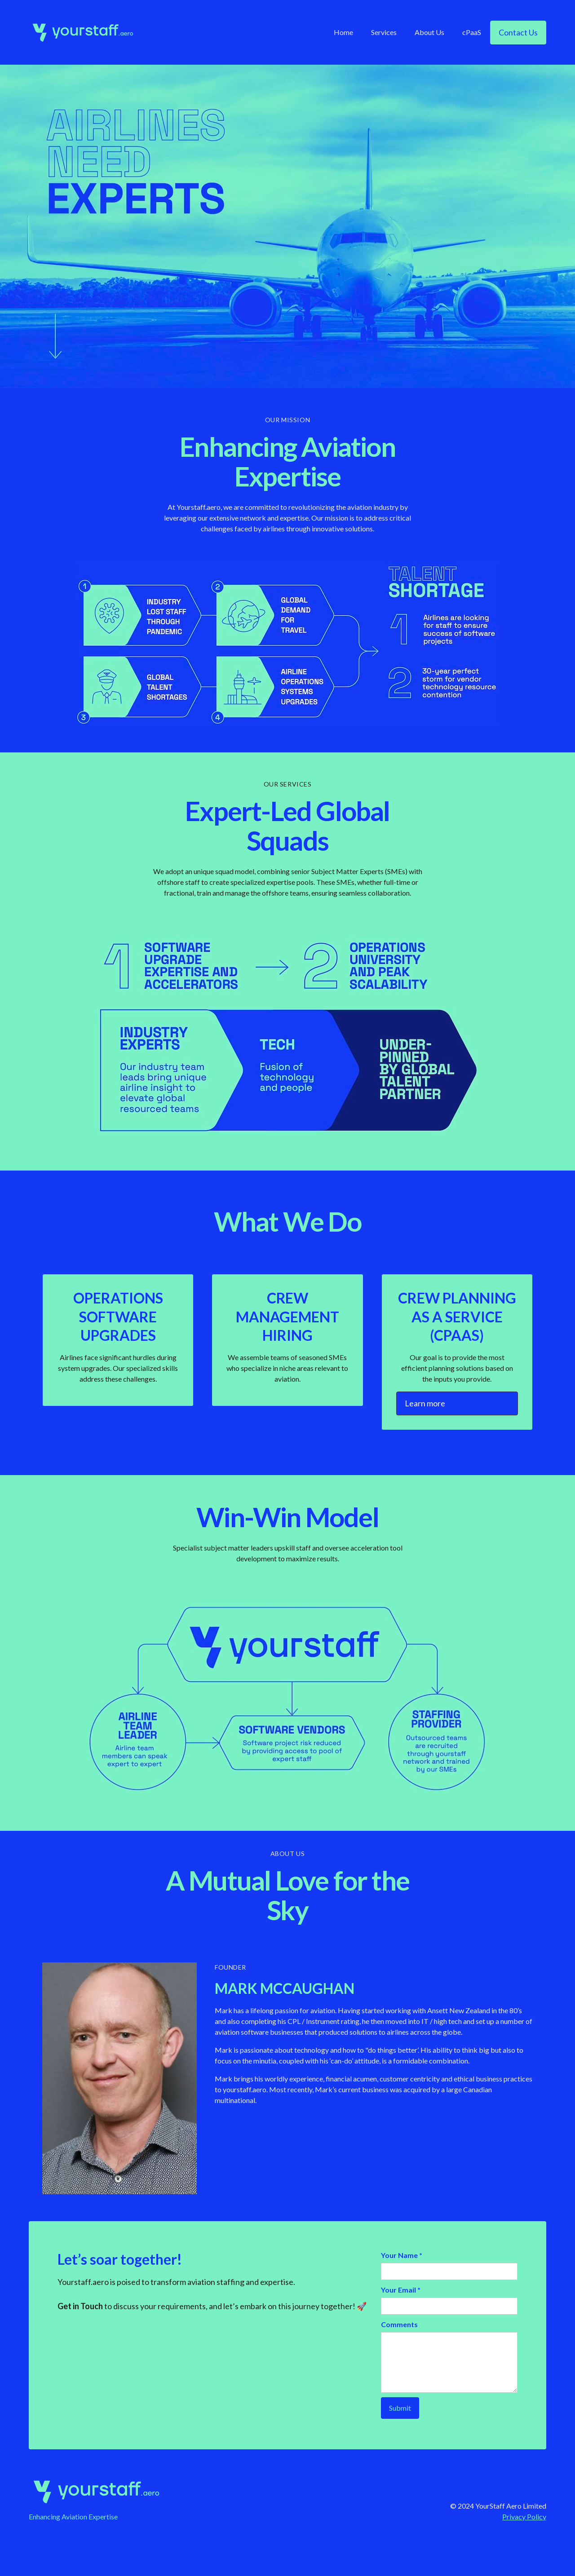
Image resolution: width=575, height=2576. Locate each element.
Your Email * (400, 2289)
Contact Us (518, 32)
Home (343, 32)
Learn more (425, 1403)
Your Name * (401, 2255)
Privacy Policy (524, 2516)
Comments (399, 2324)
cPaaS (471, 32)
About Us (429, 32)
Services (384, 32)
